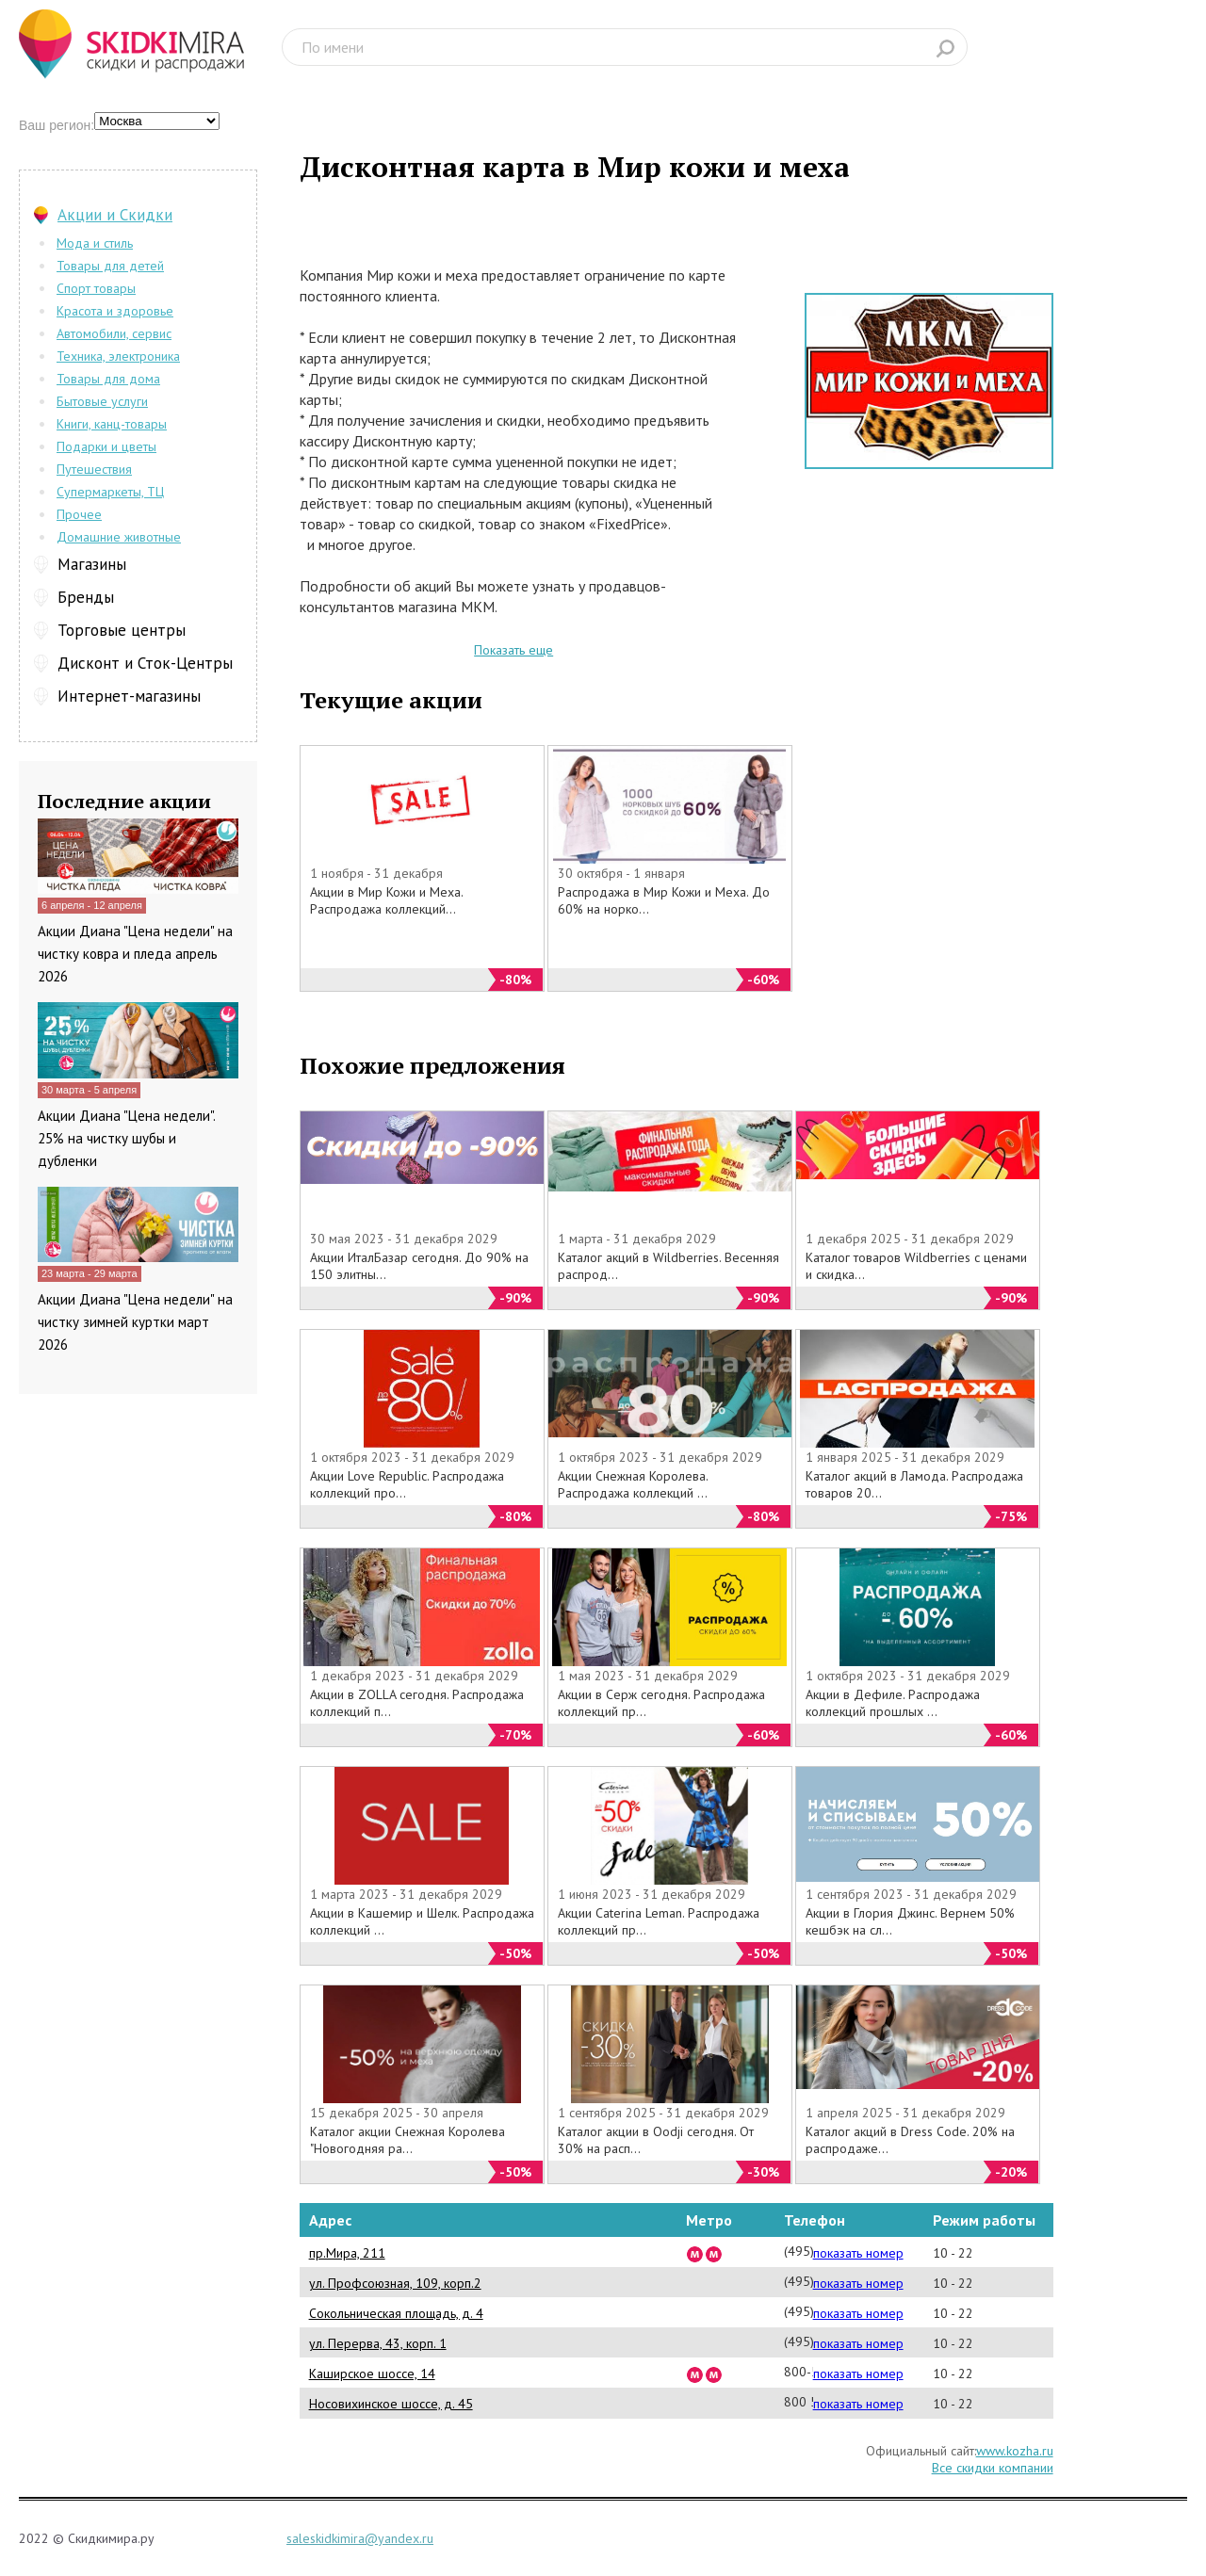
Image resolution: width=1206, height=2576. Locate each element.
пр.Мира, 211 (347, 2252)
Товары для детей (110, 265)
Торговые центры (121, 630)
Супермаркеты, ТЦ (110, 491)
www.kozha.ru (1014, 2450)
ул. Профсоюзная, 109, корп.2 (395, 2283)
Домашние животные (119, 536)
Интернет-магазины (129, 696)
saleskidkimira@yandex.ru (359, 2538)
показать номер (858, 2252)
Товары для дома (108, 378)
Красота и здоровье (115, 310)
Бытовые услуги (102, 401)
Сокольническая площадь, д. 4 (396, 2313)
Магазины (91, 564)
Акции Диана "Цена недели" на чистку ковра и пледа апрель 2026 (135, 953)
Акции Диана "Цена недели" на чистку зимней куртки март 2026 (135, 1321)
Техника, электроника (118, 356)
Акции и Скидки (114, 214)
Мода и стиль (95, 243)
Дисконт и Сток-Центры (145, 663)
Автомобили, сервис (114, 333)
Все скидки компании (992, 2467)
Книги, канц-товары (112, 423)
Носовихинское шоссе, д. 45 (391, 2403)
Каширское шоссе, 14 (372, 2373)
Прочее (79, 514)
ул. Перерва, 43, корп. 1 (378, 2343)
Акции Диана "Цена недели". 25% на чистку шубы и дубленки (126, 1138)
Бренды (85, 597)
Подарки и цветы (106, 446)
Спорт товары (96, 288)
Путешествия (94, 469)
